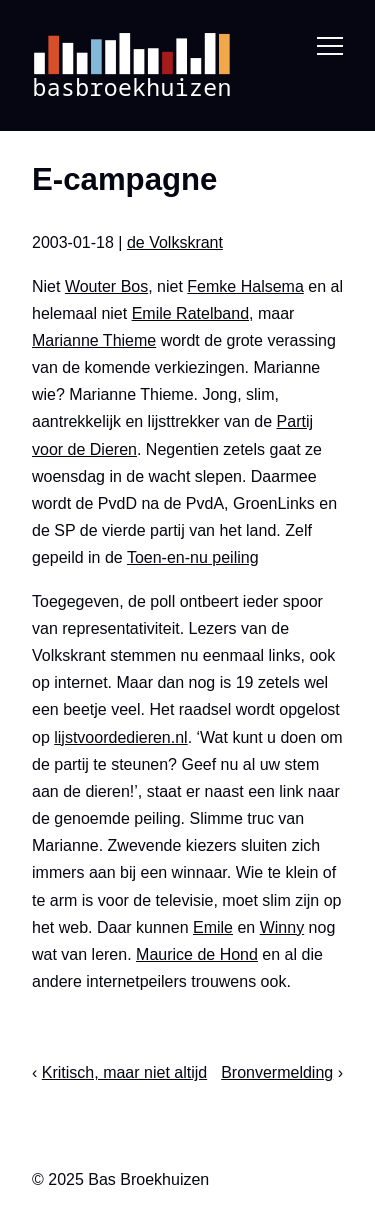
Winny (282, 926)
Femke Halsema (245, 285)
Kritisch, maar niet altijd (124, 1072)
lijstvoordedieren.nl (120, 736)
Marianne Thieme (94, 340)
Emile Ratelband (190, 312)
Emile (213, 926)
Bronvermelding (277, 1072)
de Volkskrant (175, 242)
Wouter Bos (106, 285)
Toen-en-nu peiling (193, 557)
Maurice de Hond (197, 954)
